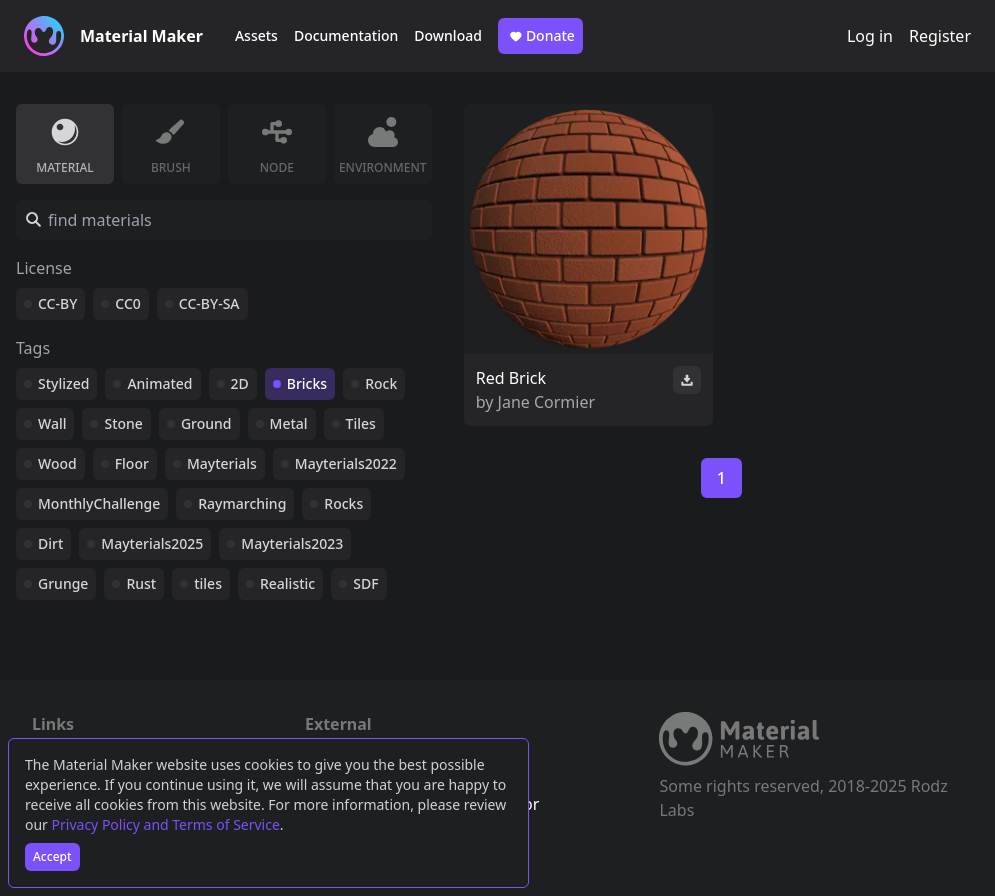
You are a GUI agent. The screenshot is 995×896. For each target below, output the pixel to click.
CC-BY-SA (209, 303)
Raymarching (242, 503)
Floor (132, 463)
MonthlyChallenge (99, 503)
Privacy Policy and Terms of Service (166, 824)
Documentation (346, 35)
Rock (381, 383)
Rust (141, 583)
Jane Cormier (547, 402)
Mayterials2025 (152, 543)
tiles (208, 583)
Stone (123, 423)
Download (448, 35)
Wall (52, 423)
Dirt (50, 543)
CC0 (128, 303)
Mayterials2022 (346, 463)
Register (940, 36)
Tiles (361, 423)
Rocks (343, 503)
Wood (57, 463)
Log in (870, 36)
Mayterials (222, 463)
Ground (206, 423)
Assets (256, 35)
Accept (52, 856)
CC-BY (57, 303)
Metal (289, 423)
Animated (159, 383)
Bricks (307, 383)
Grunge (63, 583)
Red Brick (511, 378)
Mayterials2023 (292, 543)
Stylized (63, 383)
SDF (365, 583)
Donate (540, 36)
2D (240, 383)
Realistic (287, 583)
